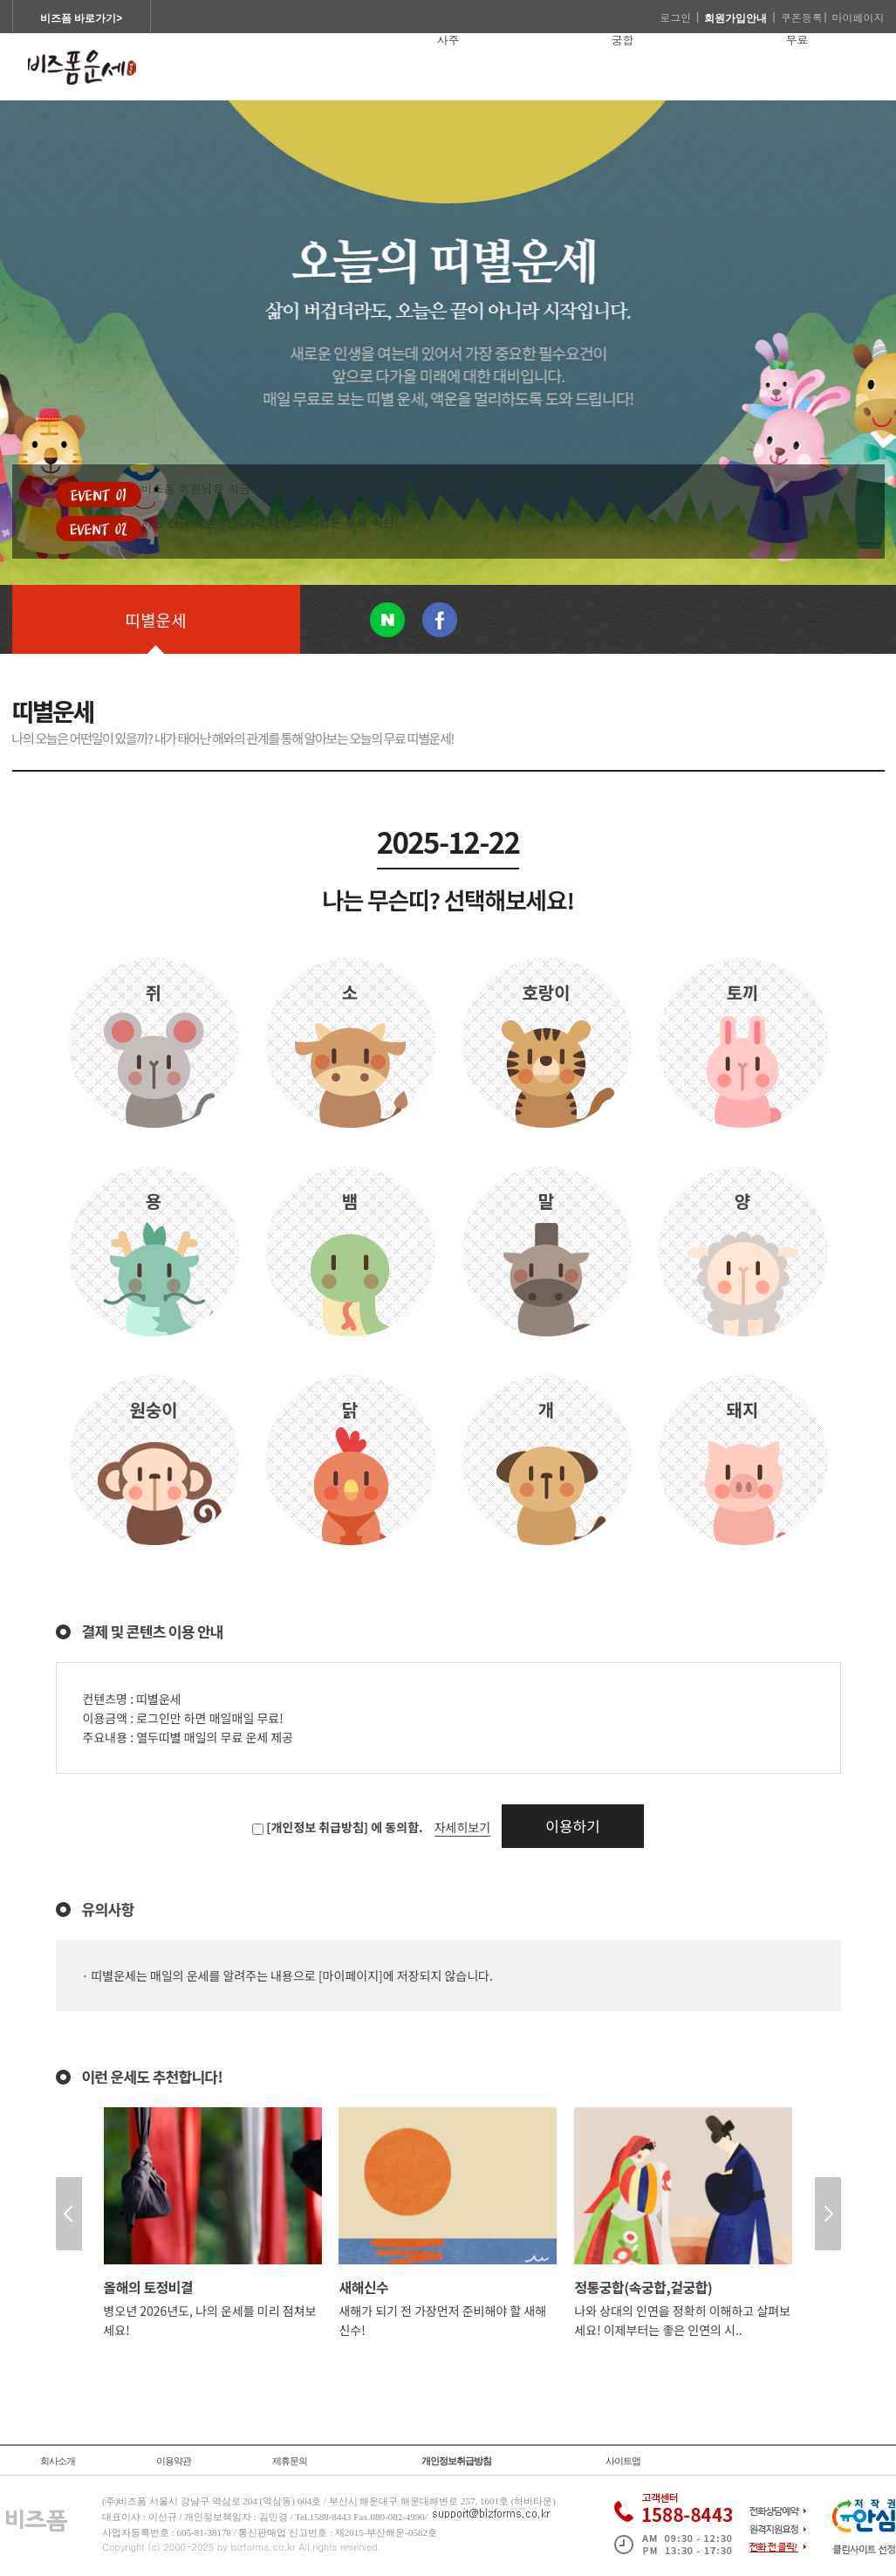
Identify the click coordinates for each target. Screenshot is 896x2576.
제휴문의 (289, 2461)
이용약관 (173, 2461)
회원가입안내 (735, 18)
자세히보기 (462, 1827)
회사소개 (57, 2461)
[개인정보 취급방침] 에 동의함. (344, 1827)
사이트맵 (622, 2461)
